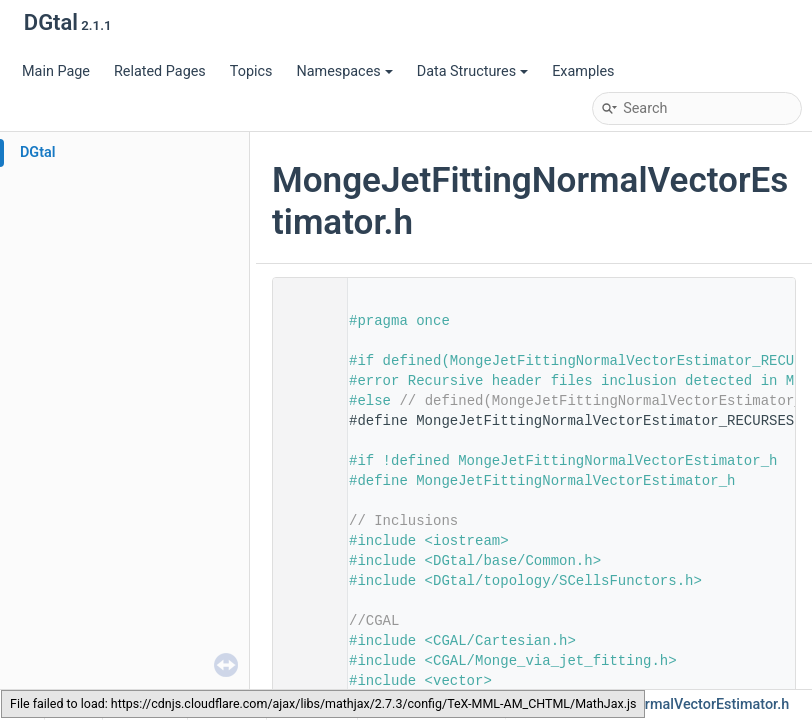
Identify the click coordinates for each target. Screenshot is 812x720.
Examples (583, 71)
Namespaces (344, 71)
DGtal (38, 152)
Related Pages (160, 71)
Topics (251, 71)
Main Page (56, 71)
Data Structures (472, 71)
